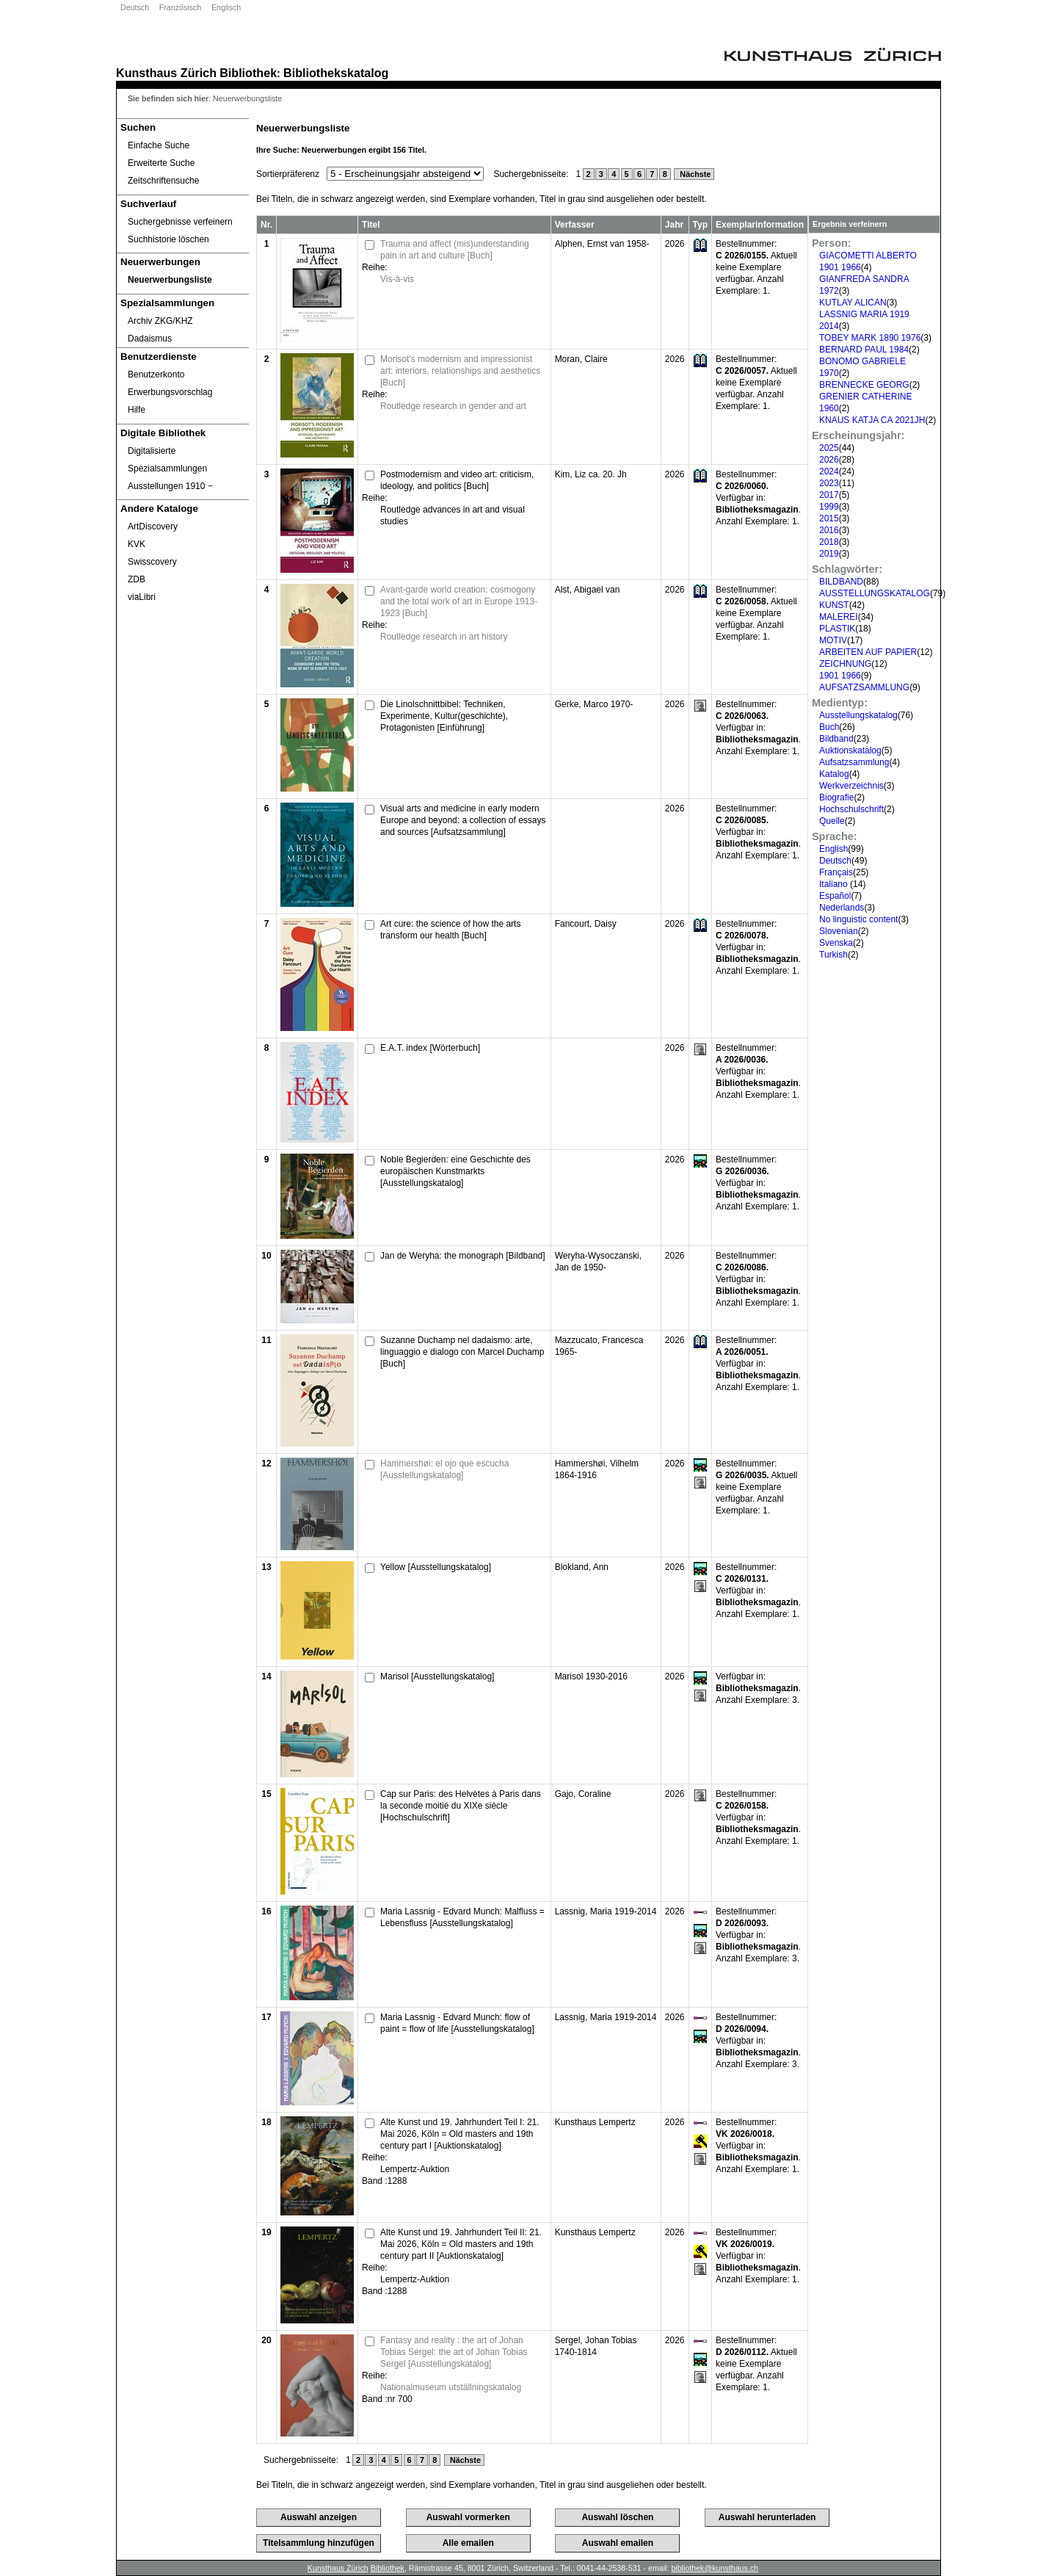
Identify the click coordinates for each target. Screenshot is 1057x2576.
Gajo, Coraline (583, 1794)
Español (835, 896)
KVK (136, 544)
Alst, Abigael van (587, 590)
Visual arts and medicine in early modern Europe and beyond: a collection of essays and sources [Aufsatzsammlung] (462, 820)
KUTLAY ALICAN (853, 302)
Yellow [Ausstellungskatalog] (435, 1567)
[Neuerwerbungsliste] (183, 280)
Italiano (834, 884)
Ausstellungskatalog (858, 715)
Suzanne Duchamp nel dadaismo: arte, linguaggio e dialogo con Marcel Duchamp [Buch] (462, 1352)
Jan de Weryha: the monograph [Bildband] (462, 1256)
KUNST (834, 605)
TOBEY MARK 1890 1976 (869, 338)
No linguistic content (858, 919)
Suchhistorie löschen (168, 239)
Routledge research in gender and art (453, 406)
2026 (829, 460)
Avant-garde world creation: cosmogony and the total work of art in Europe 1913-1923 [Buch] (458, 601)
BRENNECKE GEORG (864, 385)
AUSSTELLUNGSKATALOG (874, 593)
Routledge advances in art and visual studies (452, 515)
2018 (829, 542)
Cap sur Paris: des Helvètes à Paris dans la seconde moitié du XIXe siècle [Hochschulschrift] (460, 1806)
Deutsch (134, 7)
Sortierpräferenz (287, 174)
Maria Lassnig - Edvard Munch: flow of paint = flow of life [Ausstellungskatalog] (457, 2023)
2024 (829, 471)
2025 (829, 448)
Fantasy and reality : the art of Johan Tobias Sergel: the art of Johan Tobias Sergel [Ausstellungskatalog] (454, 2352)
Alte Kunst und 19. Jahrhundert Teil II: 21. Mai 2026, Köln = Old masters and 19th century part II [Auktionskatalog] (461, 2244)
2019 (829, 554)
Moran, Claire (581, 359)
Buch (829, 727)
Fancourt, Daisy (586, 924)
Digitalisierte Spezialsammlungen (167, 460)
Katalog (834, 774)
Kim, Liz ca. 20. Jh (591, 474)
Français (836, 872)
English (833, 849)
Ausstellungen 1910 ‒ (170, 486)
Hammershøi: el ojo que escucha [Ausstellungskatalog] (444, 1469)
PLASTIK (837, 628)
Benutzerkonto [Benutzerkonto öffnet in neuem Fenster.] (156, 374)
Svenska (836, 943)
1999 (829, 507)
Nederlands (841, 907)
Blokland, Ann (582, 1567)
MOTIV (833, 640)
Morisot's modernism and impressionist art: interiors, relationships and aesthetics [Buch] (460, 371)
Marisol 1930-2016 (591, 1676)
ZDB (136, 579)
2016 (829, 530)
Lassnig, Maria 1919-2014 (606, 1911)
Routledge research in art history (443, 637)
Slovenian (838, 931)
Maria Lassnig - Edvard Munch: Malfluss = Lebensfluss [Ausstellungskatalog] (462, 1917)
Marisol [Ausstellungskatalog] (437, 1676)
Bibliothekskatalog (335, 72)
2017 (829, 495)
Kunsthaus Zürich (166, 72)
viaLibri (142, 597)
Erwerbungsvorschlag (170, 392)
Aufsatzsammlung (854, 762)
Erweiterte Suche (161, 163)
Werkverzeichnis (851, 786)
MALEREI (838, 617)
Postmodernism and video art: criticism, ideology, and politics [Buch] (457, 480)
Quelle (832, 821)
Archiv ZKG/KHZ (160, 321)
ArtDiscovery (153, 526)
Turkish (833, 954)
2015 (829, 518)
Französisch (180, 7)
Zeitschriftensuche (163, 181)
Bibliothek (248, 72)
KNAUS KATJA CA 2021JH (872, 420)
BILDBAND (841, 581)
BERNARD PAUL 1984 (864, 349)
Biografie (836, 797)
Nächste (694, 174)
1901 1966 (840, 675)
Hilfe (136, 410)
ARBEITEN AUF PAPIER (868, 652)
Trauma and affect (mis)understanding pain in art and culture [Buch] (454, 250)
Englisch (226, 7)
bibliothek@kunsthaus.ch (714, 2568)
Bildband (836, 739)
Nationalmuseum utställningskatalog (450, 2387)
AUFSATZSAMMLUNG (864, 687)
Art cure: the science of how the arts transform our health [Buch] (450, 930)
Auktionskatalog (850, 750)
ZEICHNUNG (845, 664)
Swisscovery (152, 562)
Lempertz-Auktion (414, 2169)
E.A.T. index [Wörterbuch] (430, 1048)
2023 (829, 483)
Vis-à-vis (397, 279)
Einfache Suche (158, 145)
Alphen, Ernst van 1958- (602, 244)
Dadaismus (150, 338)
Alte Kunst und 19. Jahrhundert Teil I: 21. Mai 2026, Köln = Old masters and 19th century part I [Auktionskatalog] (460, 2134)
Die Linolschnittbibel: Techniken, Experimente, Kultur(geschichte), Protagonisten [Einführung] (444, 716)
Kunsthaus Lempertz (595, 2122)
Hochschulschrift (851, 809)
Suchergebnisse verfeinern (180, 222)
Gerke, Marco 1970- (594, 704)
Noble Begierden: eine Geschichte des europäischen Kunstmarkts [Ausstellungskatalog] (455, 1171)
